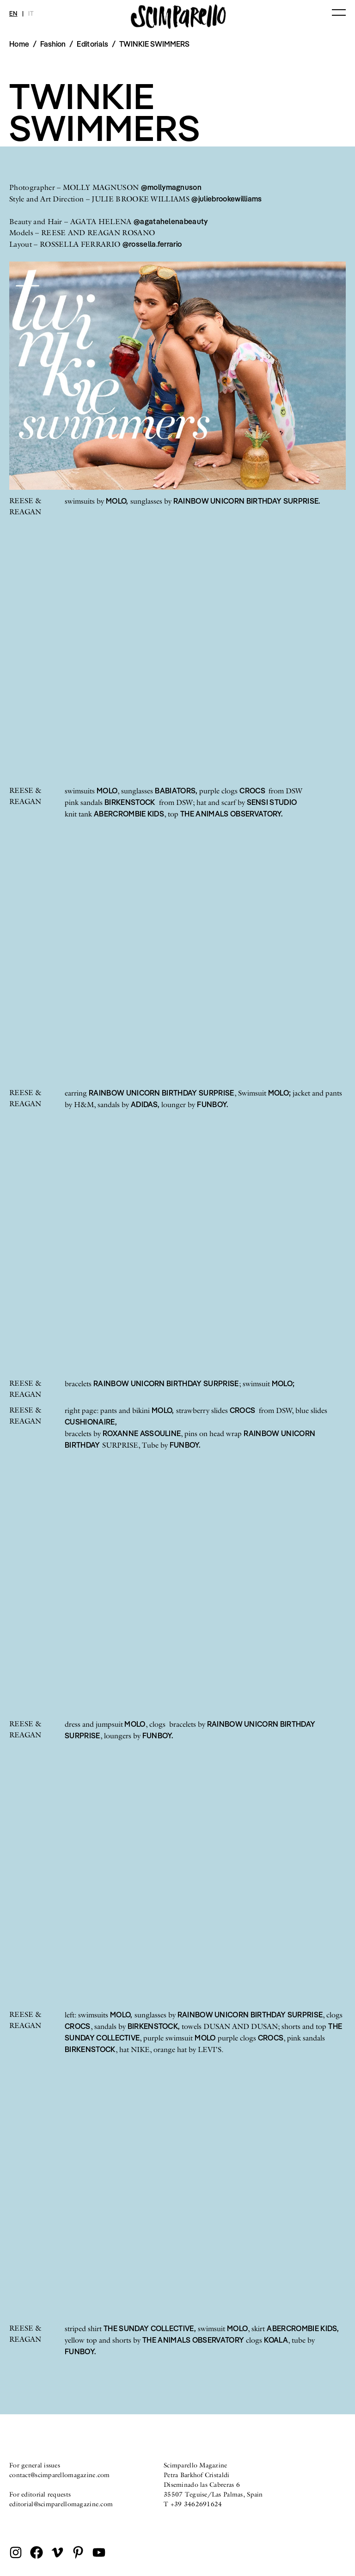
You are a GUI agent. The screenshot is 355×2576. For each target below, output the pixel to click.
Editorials (92, 44)
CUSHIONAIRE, (91, 1421)
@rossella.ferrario (152, 244)
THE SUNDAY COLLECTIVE (149, 2328)
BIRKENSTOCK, (154, 2026)
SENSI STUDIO (272, 802)
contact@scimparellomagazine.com (59, 2475)
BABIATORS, (176, 790)
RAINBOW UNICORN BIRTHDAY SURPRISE (161, 1092)
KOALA (276, 2340)
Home (19, 44)
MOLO (107, 790)
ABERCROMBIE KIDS (129, 813)
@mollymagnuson (171, 187)
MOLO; (279, 1092)
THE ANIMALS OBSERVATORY (193, 2340)
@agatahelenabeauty (171, 221)
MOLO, (117, 500)
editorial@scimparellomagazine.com (61, 2504)
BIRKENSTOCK (129, 802)
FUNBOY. (212, 1104)
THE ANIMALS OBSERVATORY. (232, 813)
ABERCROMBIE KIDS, (303, 2328)
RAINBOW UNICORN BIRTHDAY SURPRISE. (246, 500)
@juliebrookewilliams (226, 198)
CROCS (253, 790)
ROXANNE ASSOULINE (142, 1433)
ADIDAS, (145, 1104)
